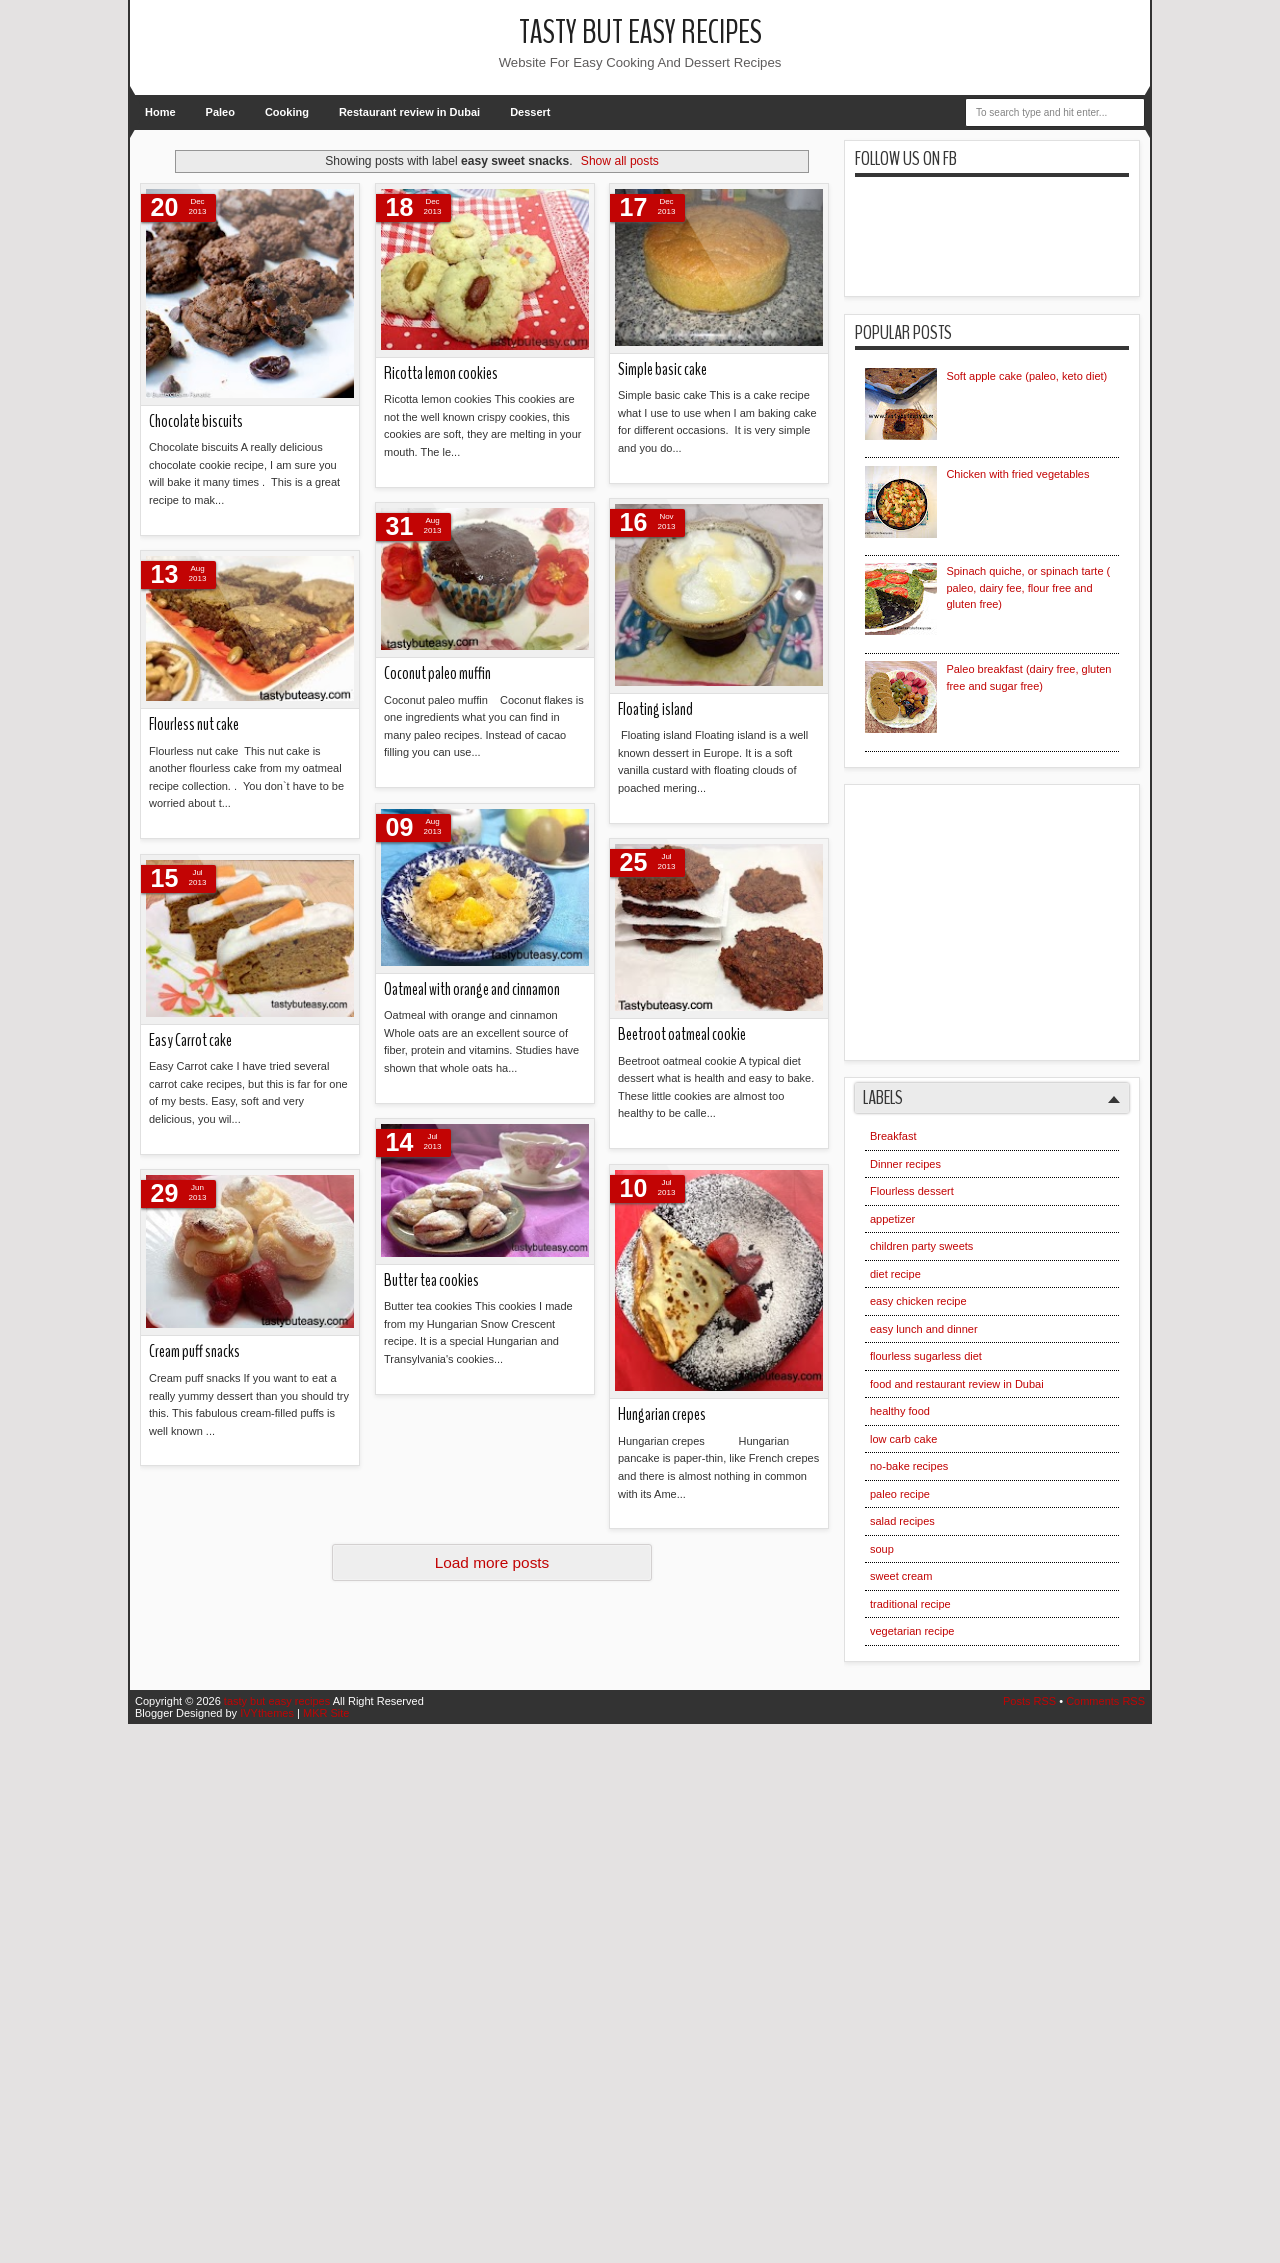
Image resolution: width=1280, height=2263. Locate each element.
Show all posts (620, 161)
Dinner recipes (905, 1164)
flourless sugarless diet (926, 1356)
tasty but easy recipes (640, 32)
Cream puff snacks (194, 1351)
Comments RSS (1105, 1701)
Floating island (655, 709)
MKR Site (326, 1713)
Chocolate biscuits (196, 421)
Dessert (530, 112)
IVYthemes (267, 1713)
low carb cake (903, 1439)
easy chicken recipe (918, 1301)
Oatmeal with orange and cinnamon (472, 989)
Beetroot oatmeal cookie (682, 1034)
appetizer (892, 1219)
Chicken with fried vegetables (1017, 474)
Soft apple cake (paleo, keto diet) (1026, 376)
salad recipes (902, 1521)
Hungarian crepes (662, 1414)
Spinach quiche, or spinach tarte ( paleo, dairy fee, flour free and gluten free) (1028, 587)
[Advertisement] (1015, 915)
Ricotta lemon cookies (441, 373)
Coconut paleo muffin (437, 673)
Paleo (220, 112)
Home (160, 112)
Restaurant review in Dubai (409, 112)
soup (882, 1549)
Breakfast (893, 1136)
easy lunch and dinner (924, 1329)
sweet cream (901, 1576)
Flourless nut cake (194, 724)
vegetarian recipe (912, 1631)
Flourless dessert (912, 1191)
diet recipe (895, 1274)
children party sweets (921, 1246)
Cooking (287, 112)
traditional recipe (910, 1604)
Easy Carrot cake (190, 1040)
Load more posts (492, 1562)
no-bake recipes (909, 1466)
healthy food (900, 1411)
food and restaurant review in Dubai (957, 1384)
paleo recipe (900, 1494)
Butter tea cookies (431, 1280)
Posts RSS (1029, 1701)
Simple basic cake (662, 369)
